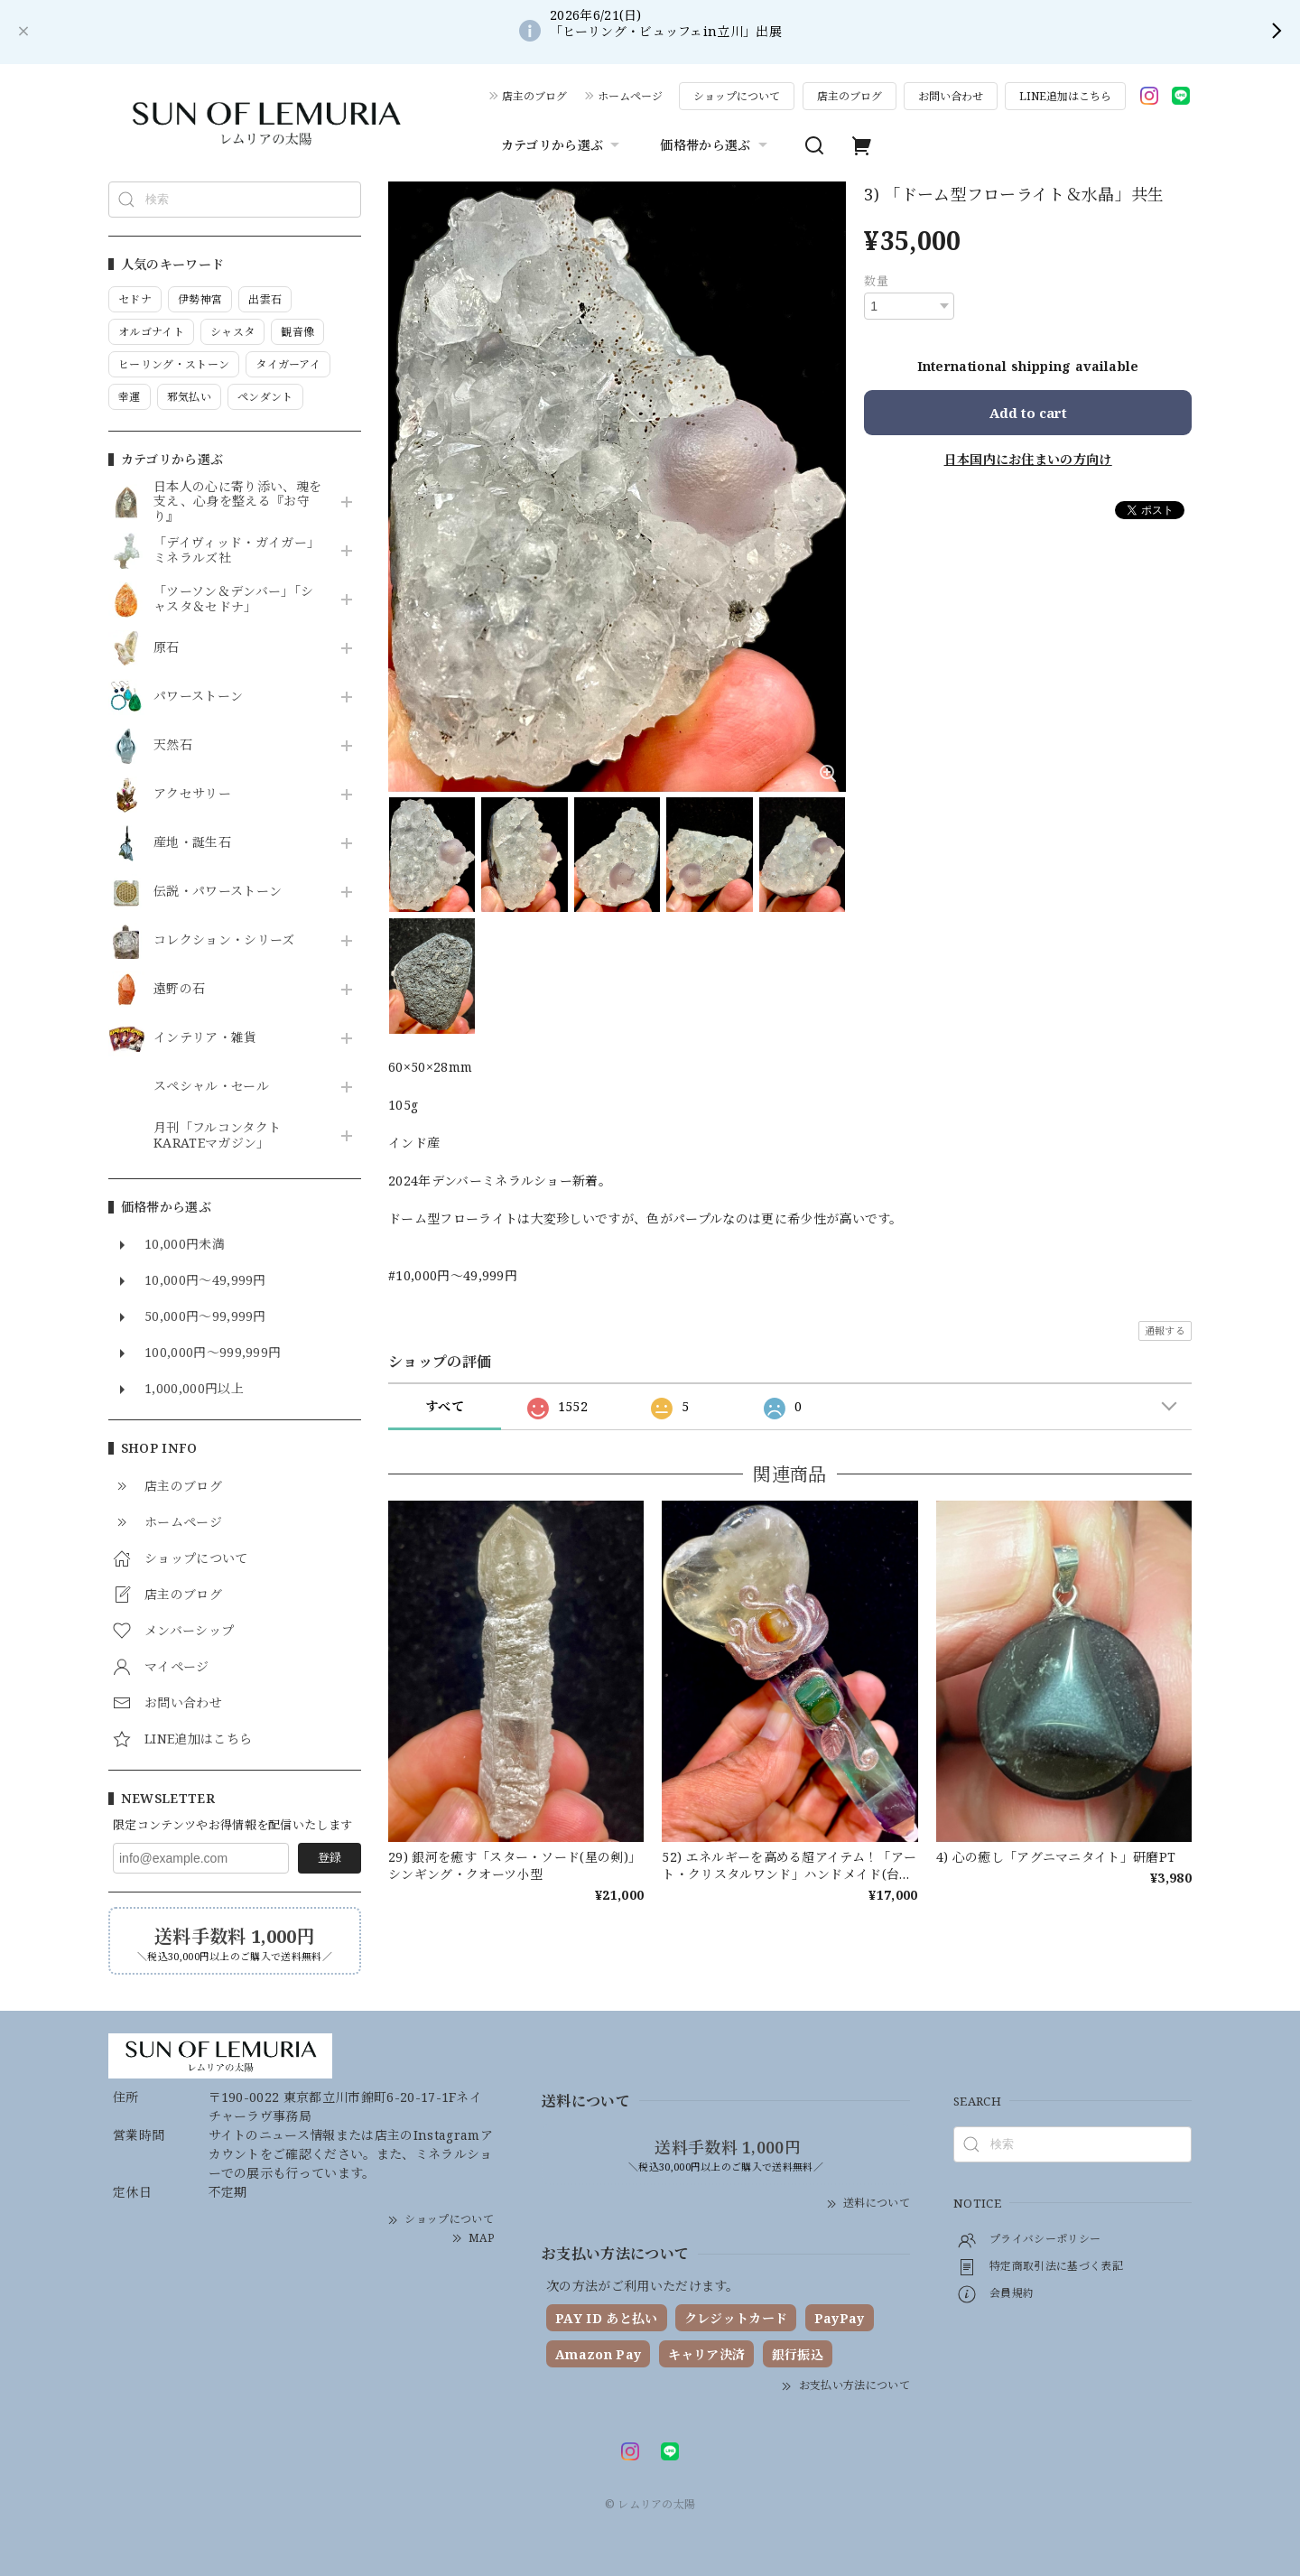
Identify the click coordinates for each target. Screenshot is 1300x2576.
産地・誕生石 (192, 843)
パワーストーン (198, 696)
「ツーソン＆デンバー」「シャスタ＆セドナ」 (233, 599)
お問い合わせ (950, 96)
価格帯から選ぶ (715, 145)
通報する (1165, 1330)
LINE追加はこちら (1065, 96)
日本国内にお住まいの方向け (1028, 459)
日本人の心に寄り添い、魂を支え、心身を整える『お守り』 (237, 502)
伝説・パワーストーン (217, 891)
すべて (444, 1406)
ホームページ (630, 96)
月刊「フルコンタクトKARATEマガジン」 (217, 1136)
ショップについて (736, 96)
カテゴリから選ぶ (563, 145)
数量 (876, 281)
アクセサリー (192, 794)
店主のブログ (534, 96)
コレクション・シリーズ (224, 940)
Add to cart (1028, 413)
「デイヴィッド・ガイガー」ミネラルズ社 (236, 550)
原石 (166, 648)
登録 (329, 1857)
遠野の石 (179, 989)
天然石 (172, 745)
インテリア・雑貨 (205, 1038)
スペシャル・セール (211, 1086)
